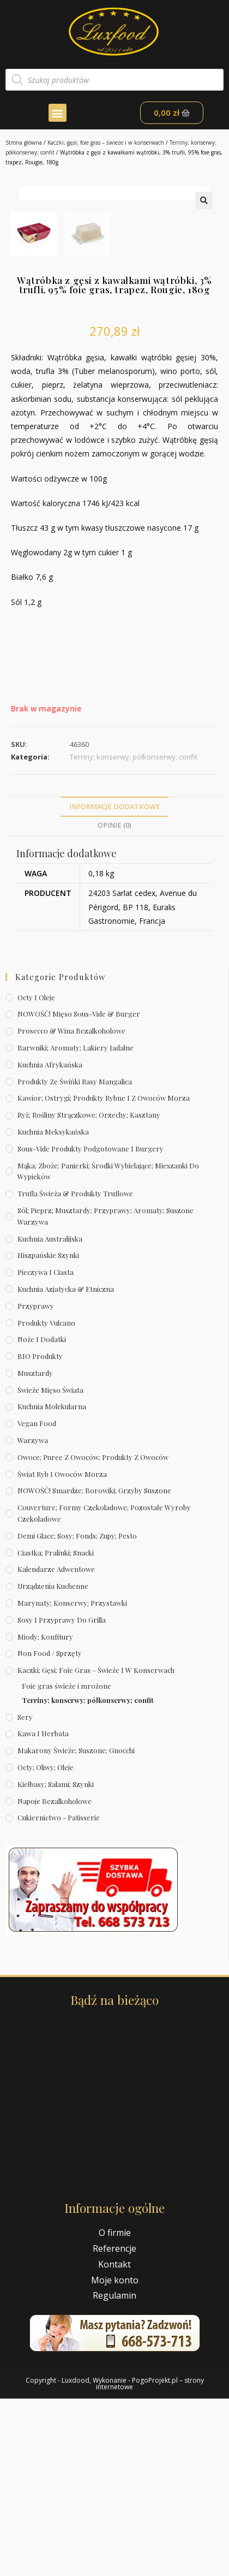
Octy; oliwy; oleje (45, 1944)
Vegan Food (36, 1600)
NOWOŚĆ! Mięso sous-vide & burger (78, 1191)
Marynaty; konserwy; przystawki (72, 1780)
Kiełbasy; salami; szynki (55, 1961)
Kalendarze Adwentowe (56, 1746)
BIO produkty (40, 1533)
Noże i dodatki (41, 1516)
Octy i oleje (36, 1174)
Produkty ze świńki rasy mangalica (74, 1258)
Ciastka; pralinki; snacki (55, 1729)
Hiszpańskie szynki (48, 1432)
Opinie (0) (114, 1002)
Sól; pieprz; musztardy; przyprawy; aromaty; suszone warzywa (105, 1393)
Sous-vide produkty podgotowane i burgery (90, 1326)
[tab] (114, 984)
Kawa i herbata (43, 1910)
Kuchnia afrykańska (49, 1242)
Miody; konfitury (45, 1813)
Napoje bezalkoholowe (54, 1978)
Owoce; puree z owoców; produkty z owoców (92, 1634)
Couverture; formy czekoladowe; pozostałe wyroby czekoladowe (104, 1690)
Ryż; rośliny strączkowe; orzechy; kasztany (88, 1292)
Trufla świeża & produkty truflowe (75, 1370)
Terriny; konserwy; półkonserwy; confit (88, 1877)
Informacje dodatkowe (114, 983)
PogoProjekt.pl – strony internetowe (150, 2561)
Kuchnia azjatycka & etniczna (65, 1466)
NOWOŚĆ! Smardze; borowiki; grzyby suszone (94, 1667)
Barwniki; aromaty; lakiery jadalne (75, 1225)
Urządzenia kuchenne (52, 1763)
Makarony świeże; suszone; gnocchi (76, 1927)
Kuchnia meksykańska (53, 1309)
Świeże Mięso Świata (50, 1567)
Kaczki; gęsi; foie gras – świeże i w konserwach (105, 142)
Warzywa (32, 1617)
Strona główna (23, 142)
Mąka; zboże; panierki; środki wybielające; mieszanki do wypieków (108, 1348)
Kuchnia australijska (49, 1415)
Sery (25, 1893)
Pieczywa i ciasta (45, 1449)
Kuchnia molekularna (51, 1583)
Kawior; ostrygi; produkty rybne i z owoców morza (103, 1275)
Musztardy (35, 1550)
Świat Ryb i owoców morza (62, 1650)
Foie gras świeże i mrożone (66, 1863)
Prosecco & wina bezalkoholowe (71, 1208)
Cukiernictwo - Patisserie (58, 1994)
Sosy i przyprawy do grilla (61, 1797)
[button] (58, 113)
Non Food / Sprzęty (49, 1830)
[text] (114, 681)
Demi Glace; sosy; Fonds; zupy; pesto (77, 1713)
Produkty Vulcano (46, 1499)
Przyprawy (35, 1483)
